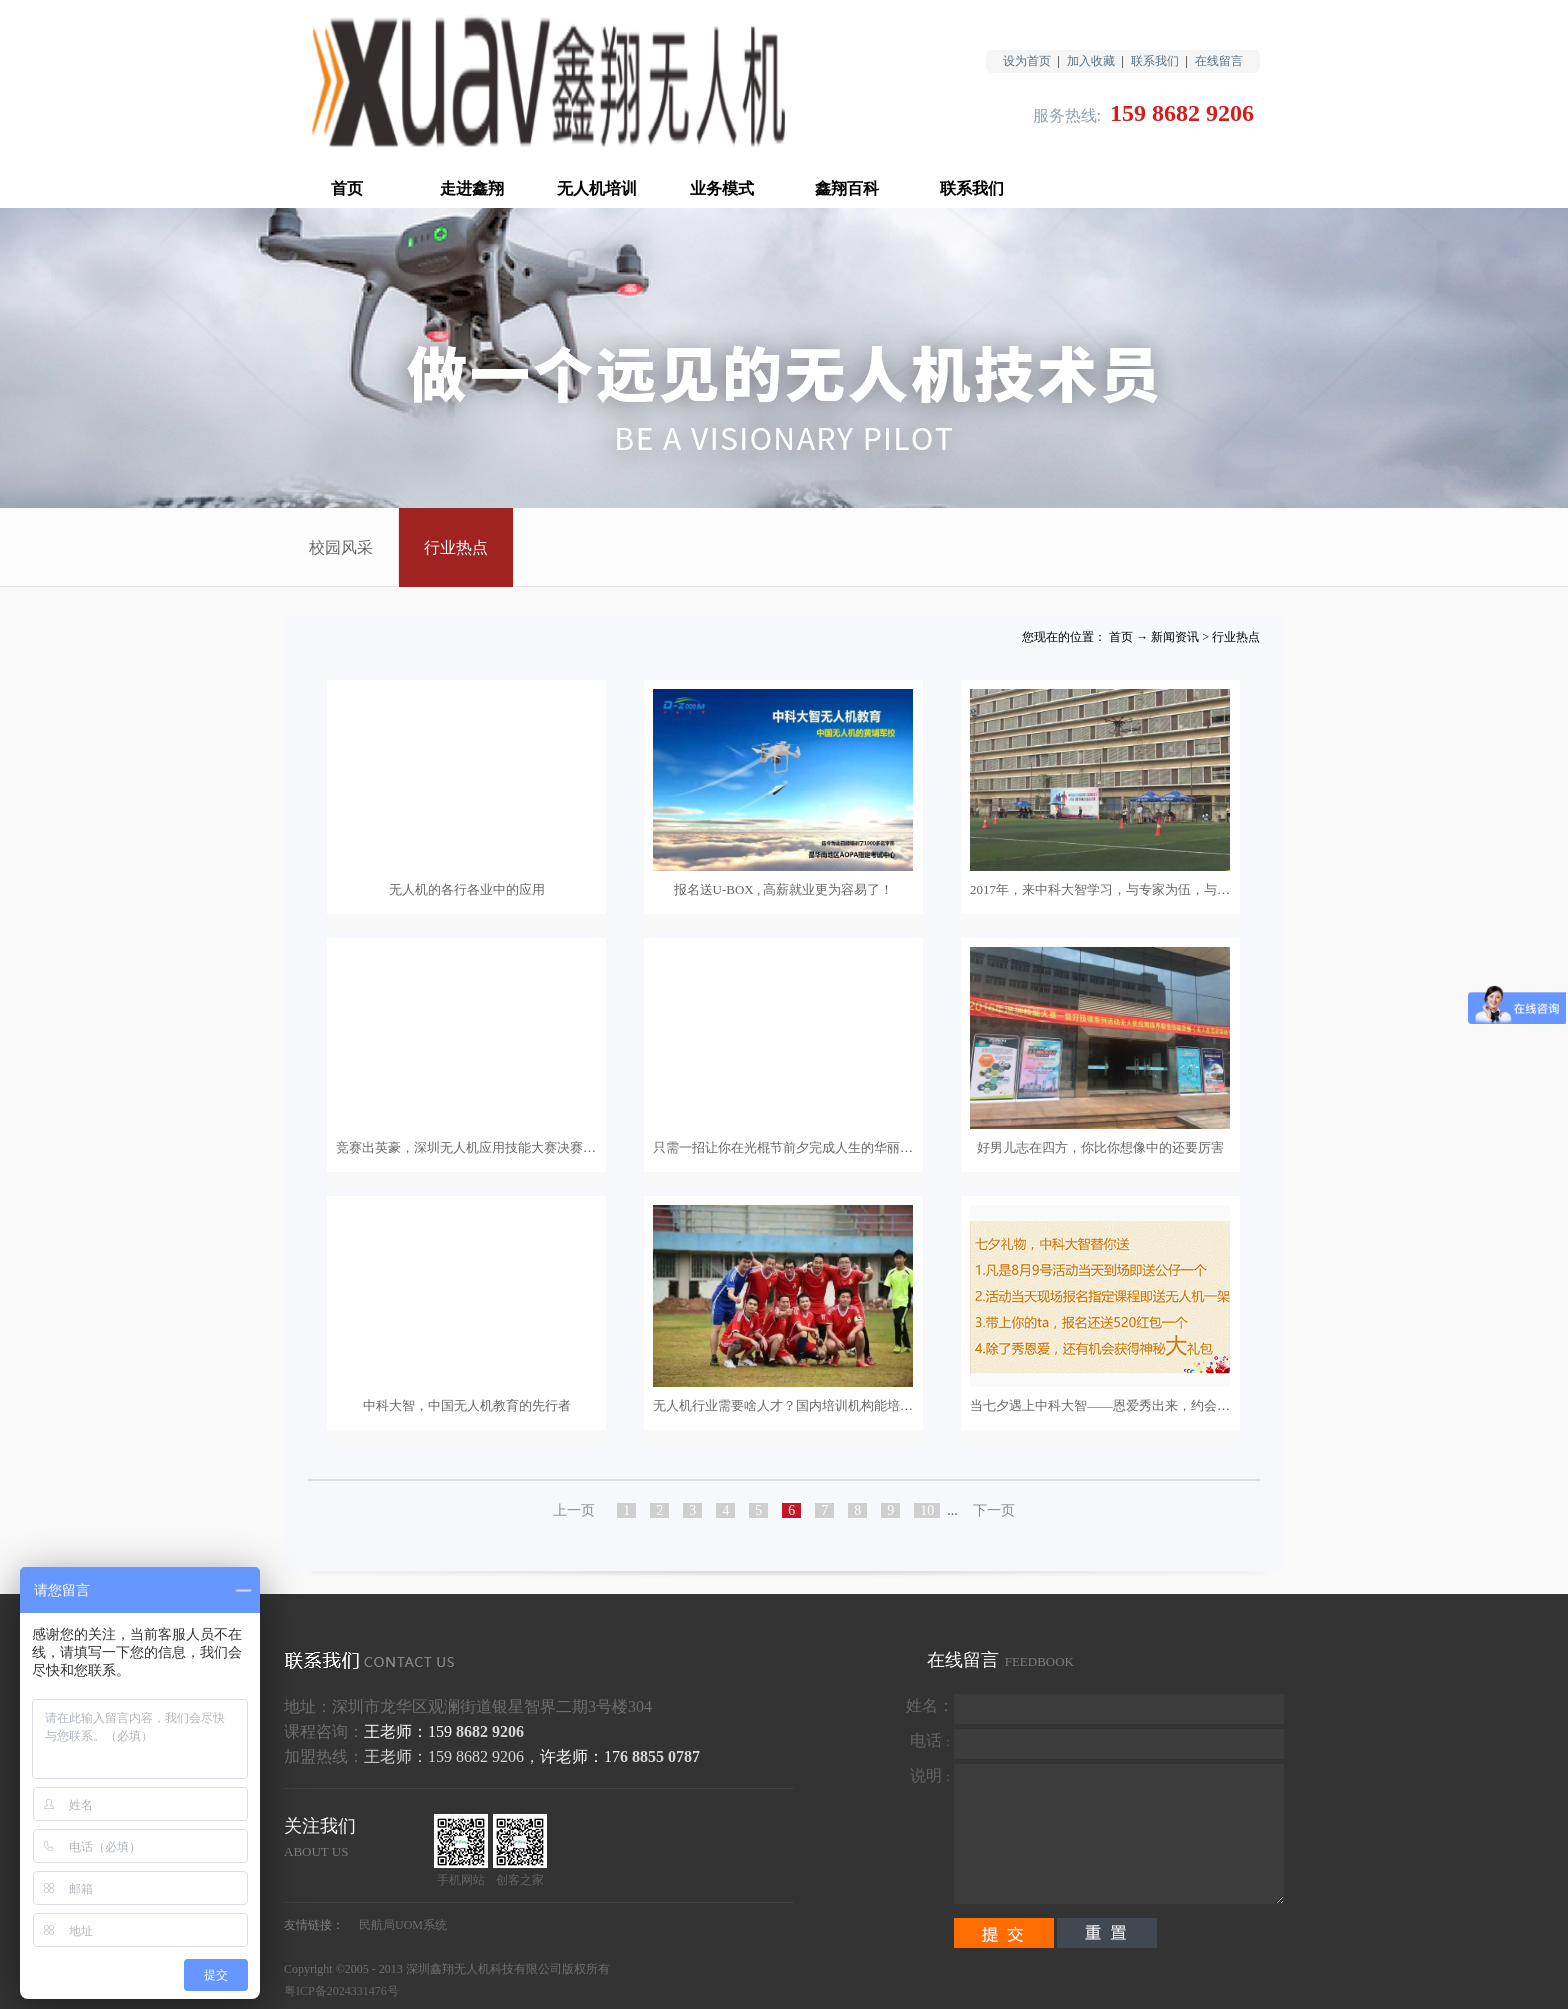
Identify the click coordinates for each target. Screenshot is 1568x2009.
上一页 (574, 1510)
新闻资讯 (1175, 637)
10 (927, 1510)
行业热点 (1236, 637)
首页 (347, 188)
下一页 (994, 1510)
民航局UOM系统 (403, 1925)
